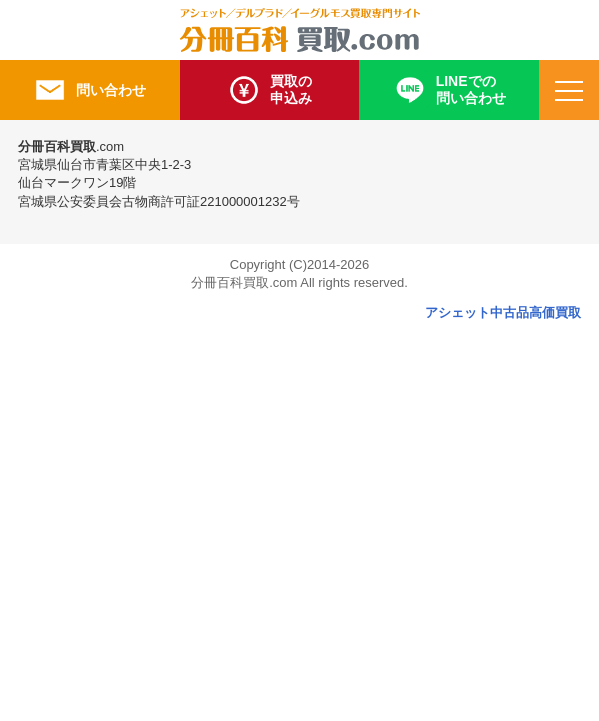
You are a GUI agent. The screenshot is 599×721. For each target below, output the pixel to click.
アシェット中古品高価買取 (503, 312)
